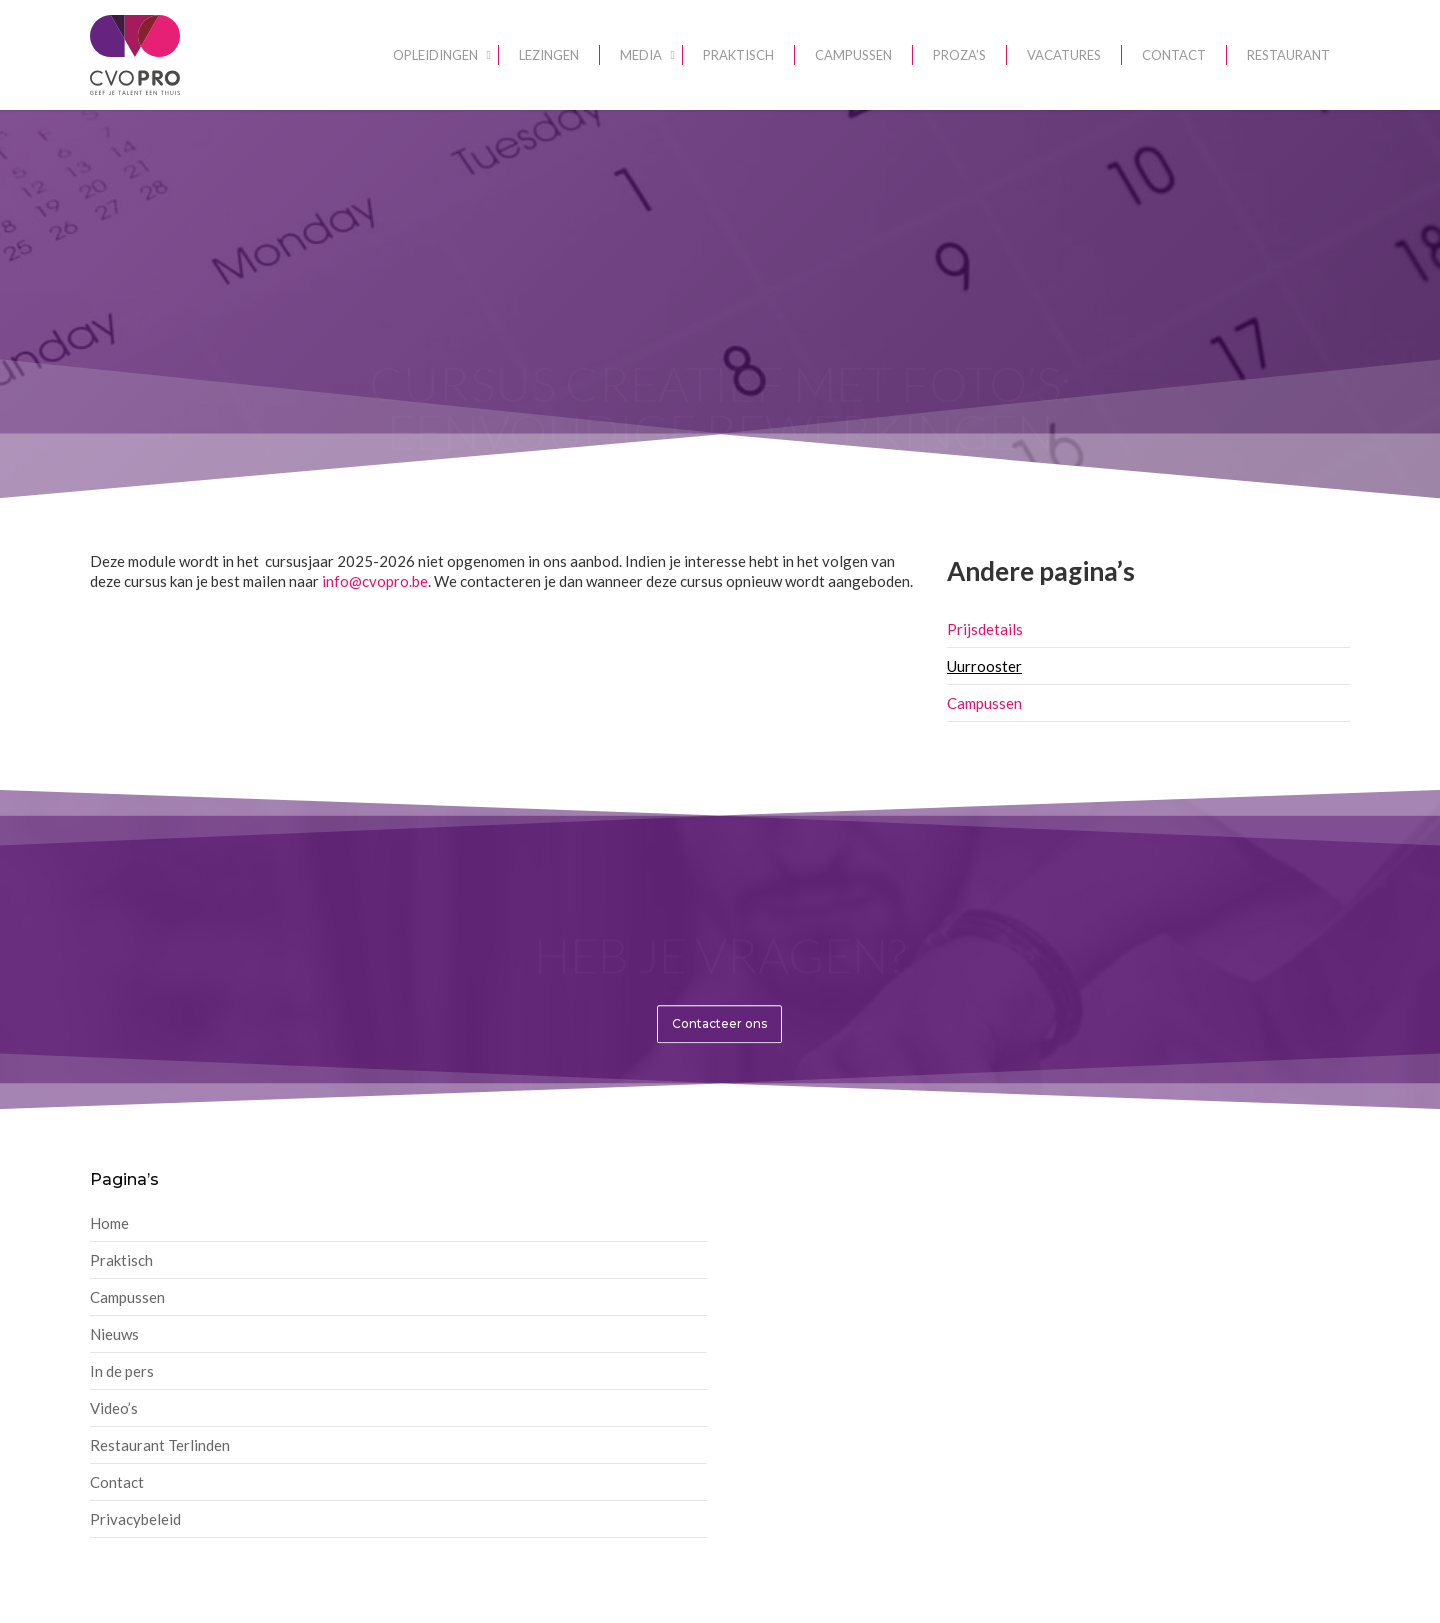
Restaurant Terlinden (160, 1445)
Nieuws (114, 1334)
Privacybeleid (135, 1519)
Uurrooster (984, 666)
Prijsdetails (985, 629)
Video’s (114, 1408)
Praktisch (121, 1260)
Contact (117, 1482)
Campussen (984, 703)
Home (109, 1223)
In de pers (122, 1371)
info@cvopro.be (375, 581)
